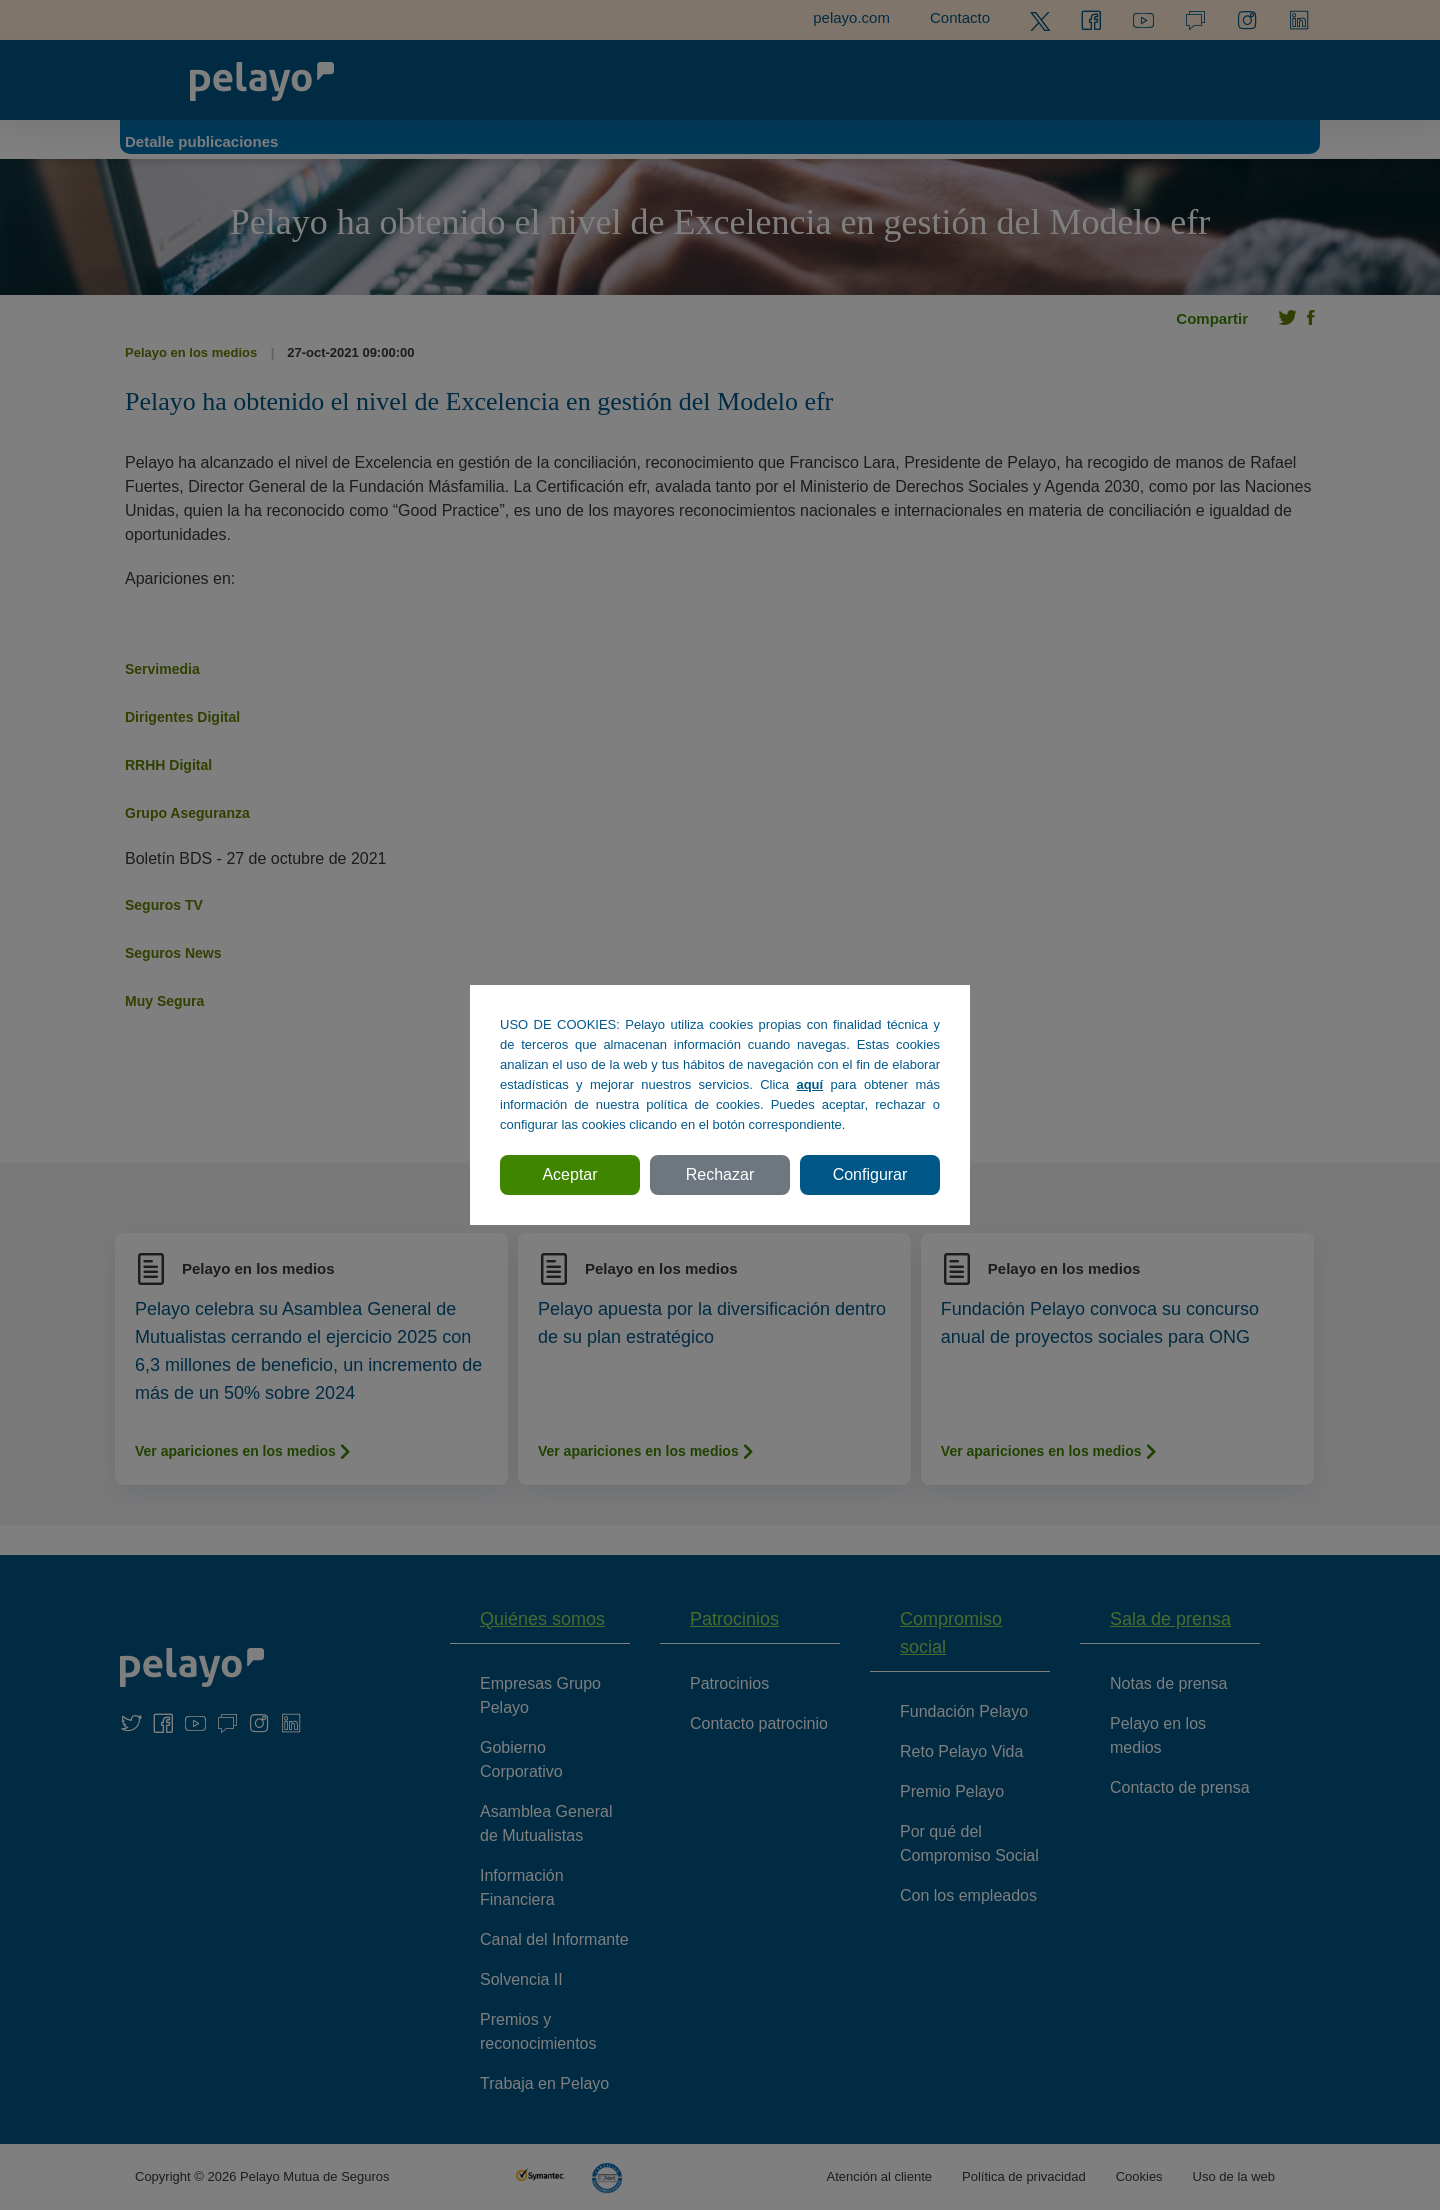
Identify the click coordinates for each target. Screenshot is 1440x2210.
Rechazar (720, 1174)
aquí (809, 1084)
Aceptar (569, 1174)
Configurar (870, 1174)
